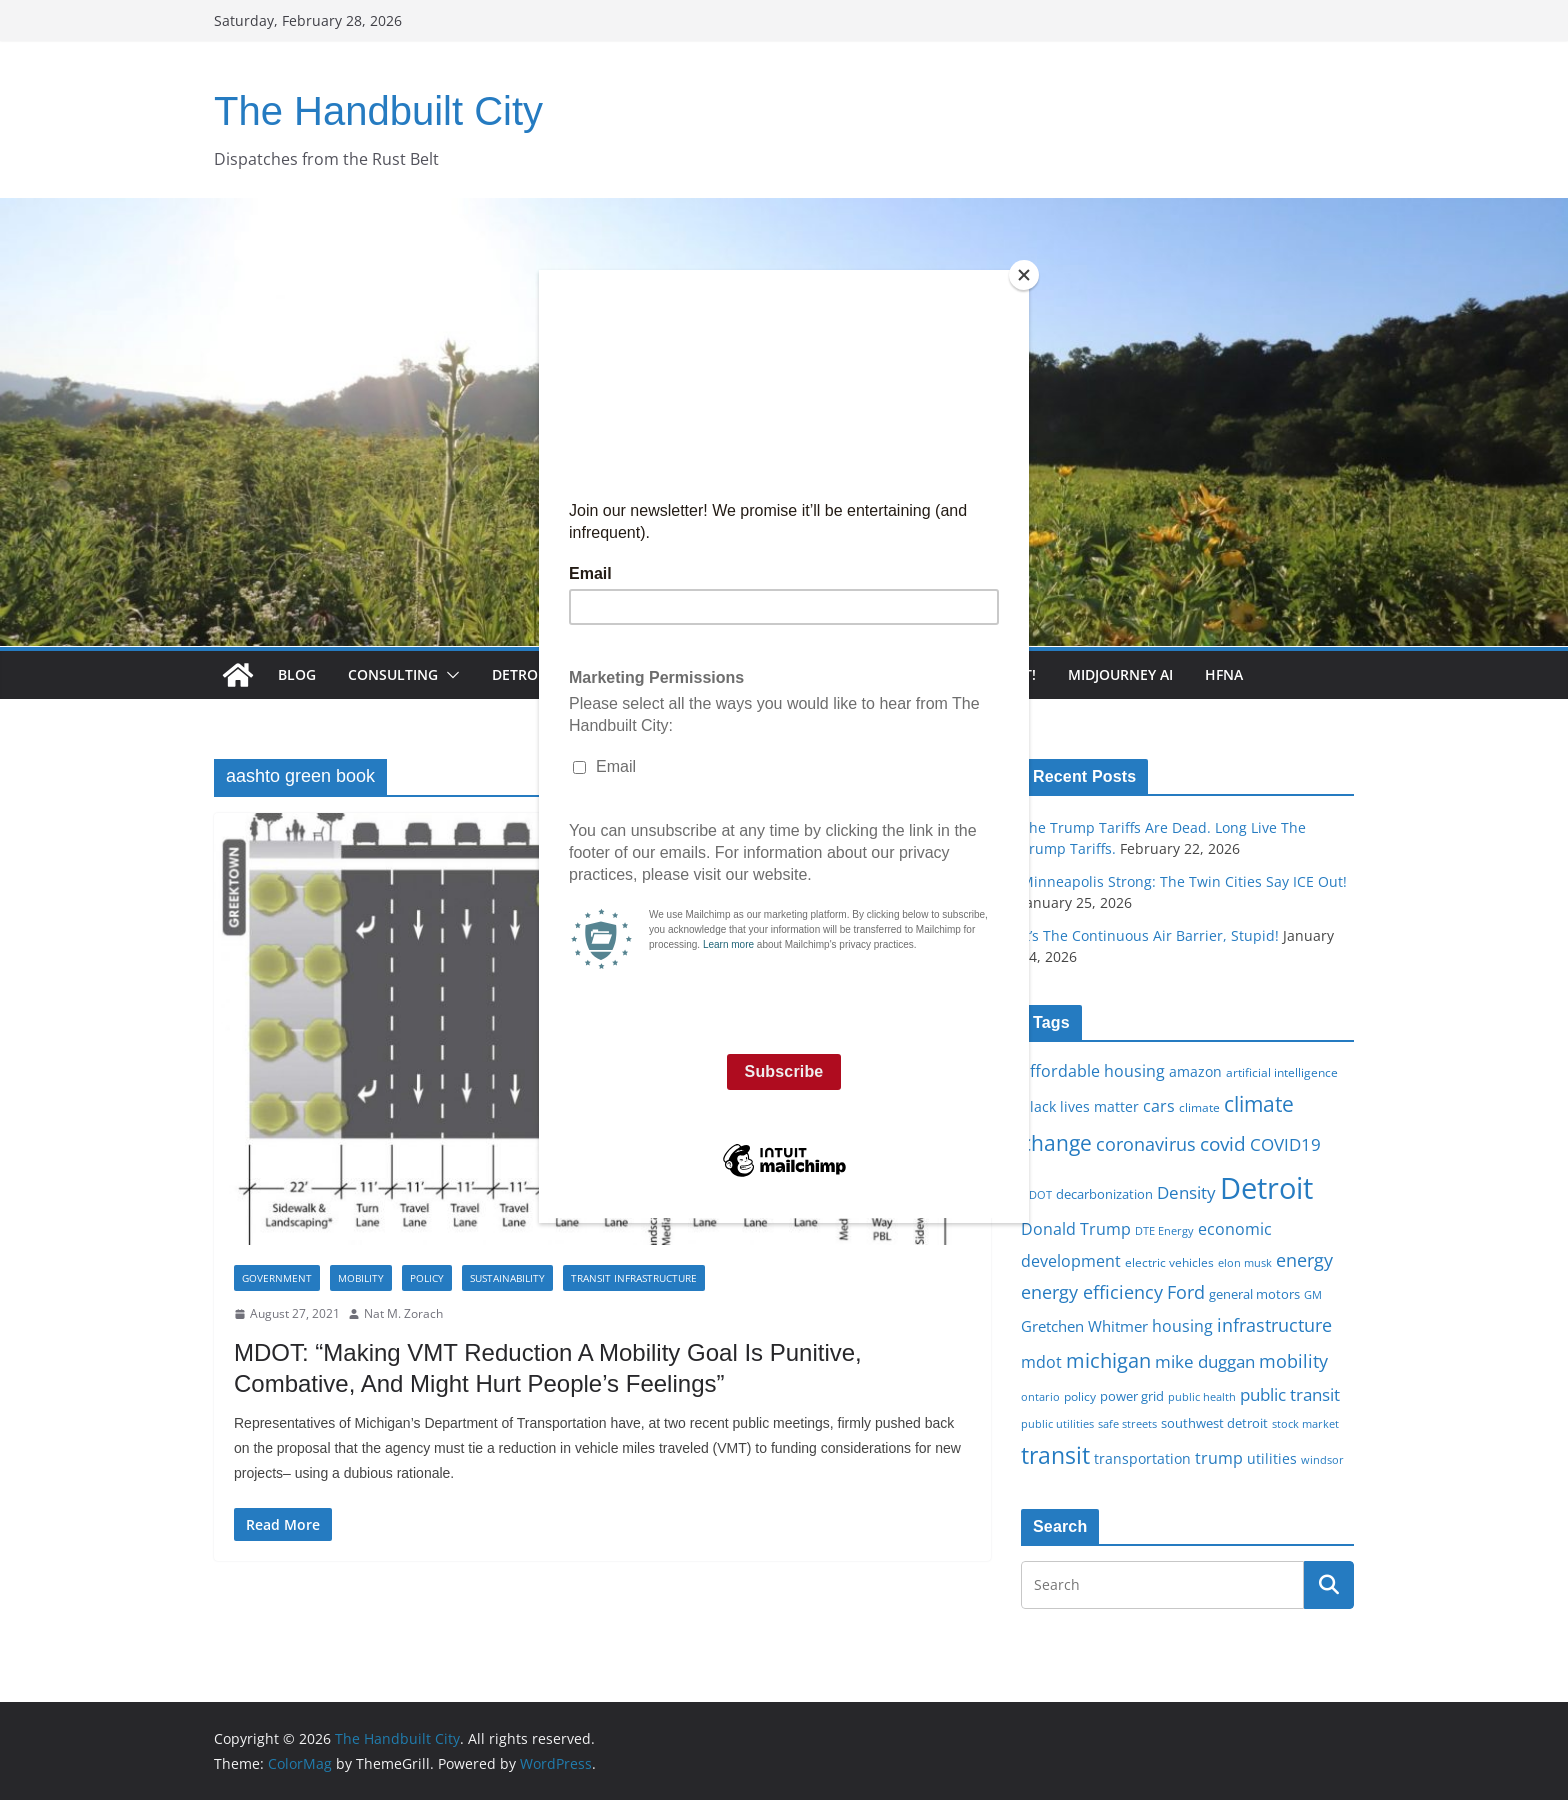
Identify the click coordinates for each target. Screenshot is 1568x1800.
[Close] (1024, 275)
